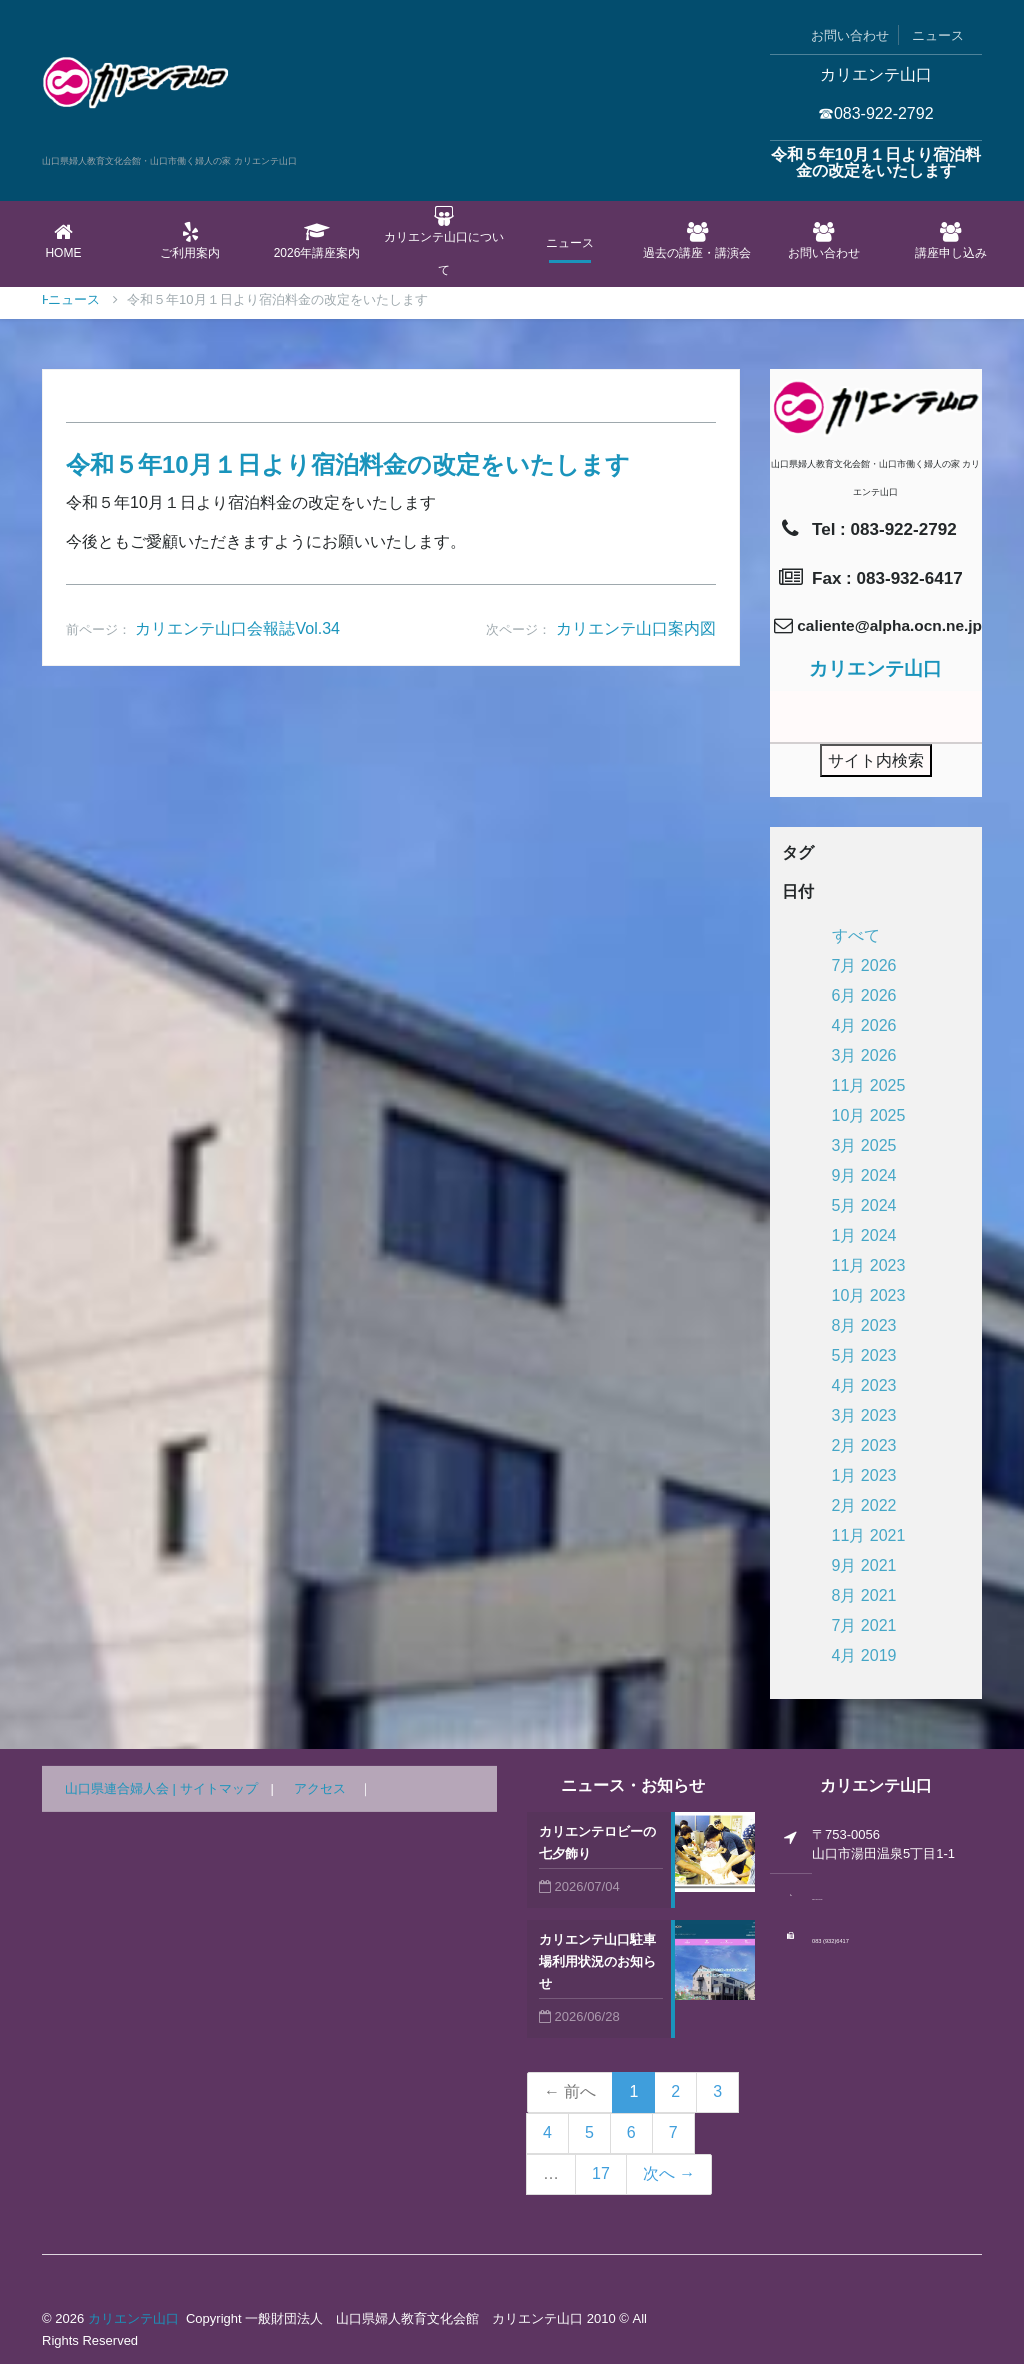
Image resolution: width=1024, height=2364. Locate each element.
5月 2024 (864, 1205)
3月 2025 (864, 1145)
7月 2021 (864, 1625)
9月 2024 (864, 1175)
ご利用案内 (190, 241)
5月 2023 (864, 1355)
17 (601, 2173)
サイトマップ (219, 1788)
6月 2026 (864, 995)
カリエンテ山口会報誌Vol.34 (237, 628)
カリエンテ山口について (443, 241)
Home (63, 241)
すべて (856, 935)
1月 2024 (864, 1235)
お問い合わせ (850, 35)
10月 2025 (869, 1115)
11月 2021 (869, 1535)
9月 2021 (864, 1565)
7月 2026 (864, 965)
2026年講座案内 (317, 241)
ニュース (938, 35)
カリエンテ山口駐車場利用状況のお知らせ (597, 1961)
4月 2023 (864, 1385)
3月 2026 (864, 1055)
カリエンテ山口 (133, 2318)
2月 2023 (864, 1445)
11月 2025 (869, 1085)
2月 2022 (864, 1505)
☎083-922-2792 (876, 113)
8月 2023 (864, 1325)
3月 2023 (864, 1415)
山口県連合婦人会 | (122, 1788)
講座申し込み (950, 241)
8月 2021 (864, 1595)
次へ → (669, 2173)
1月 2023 (864, 1475)
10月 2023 (869, 1295)
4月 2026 (864, 1025)
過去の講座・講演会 (697, 241)
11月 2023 (869, 1265)
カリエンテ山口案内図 (636, 628)
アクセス (320, 1788)
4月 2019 (864, 1655)
